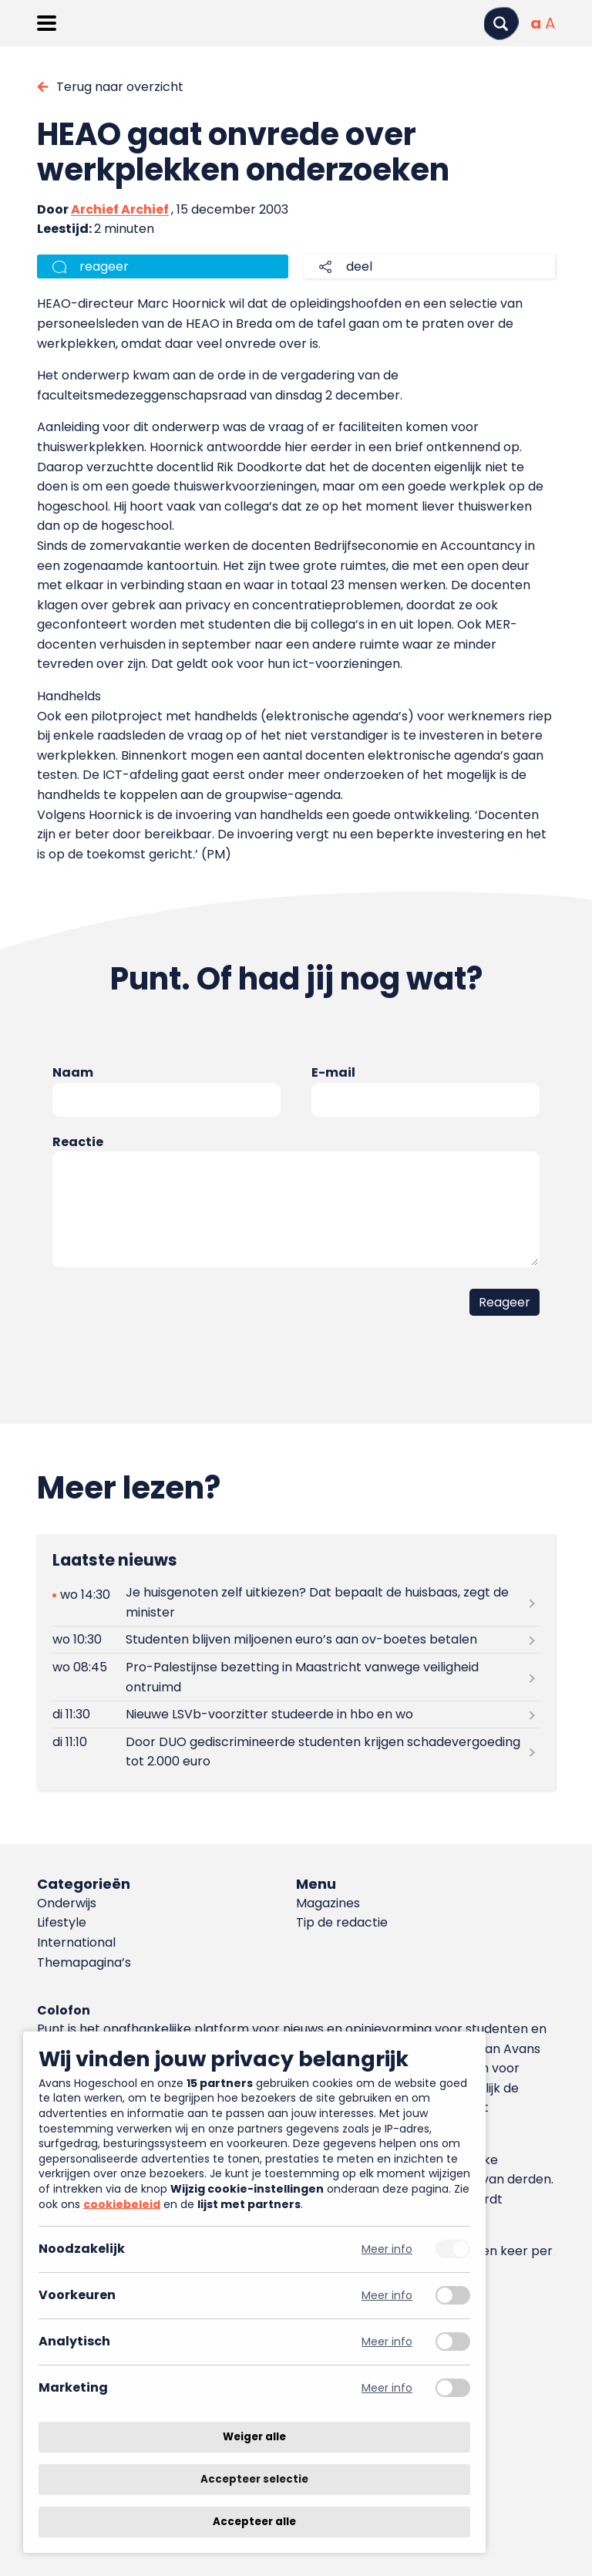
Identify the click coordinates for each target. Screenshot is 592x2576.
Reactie (77, 1142)
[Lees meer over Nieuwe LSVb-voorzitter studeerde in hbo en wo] (295, 1714)
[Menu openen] (46, 23)
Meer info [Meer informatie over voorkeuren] (387, 2295)
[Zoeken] (501, 23)
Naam (72, 1072)
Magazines (328, 1903)
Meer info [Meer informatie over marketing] (387, 2388)
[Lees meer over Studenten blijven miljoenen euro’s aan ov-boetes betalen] (295, 1640)
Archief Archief (120, 209)
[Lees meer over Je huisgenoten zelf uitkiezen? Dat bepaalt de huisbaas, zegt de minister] (295, 1603)
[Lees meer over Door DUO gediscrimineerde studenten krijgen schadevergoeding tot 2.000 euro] (295, 1751)
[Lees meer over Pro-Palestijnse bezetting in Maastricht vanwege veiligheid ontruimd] (295, 1677)
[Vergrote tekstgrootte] (550, 23)
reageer (104, 266)
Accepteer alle (254, 2521)
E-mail (333, 1072)
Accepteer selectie (254, 2479)
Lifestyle (61, 1922)
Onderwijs (66, 1903)
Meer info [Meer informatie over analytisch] (387, 2342)
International (76, 1942)
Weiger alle (254, 2436)
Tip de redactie (342, 1922)
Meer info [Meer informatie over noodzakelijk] (387, 2249)
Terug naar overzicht (119, 87)
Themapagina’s (84, 1962)
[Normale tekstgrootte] (535, 23)
